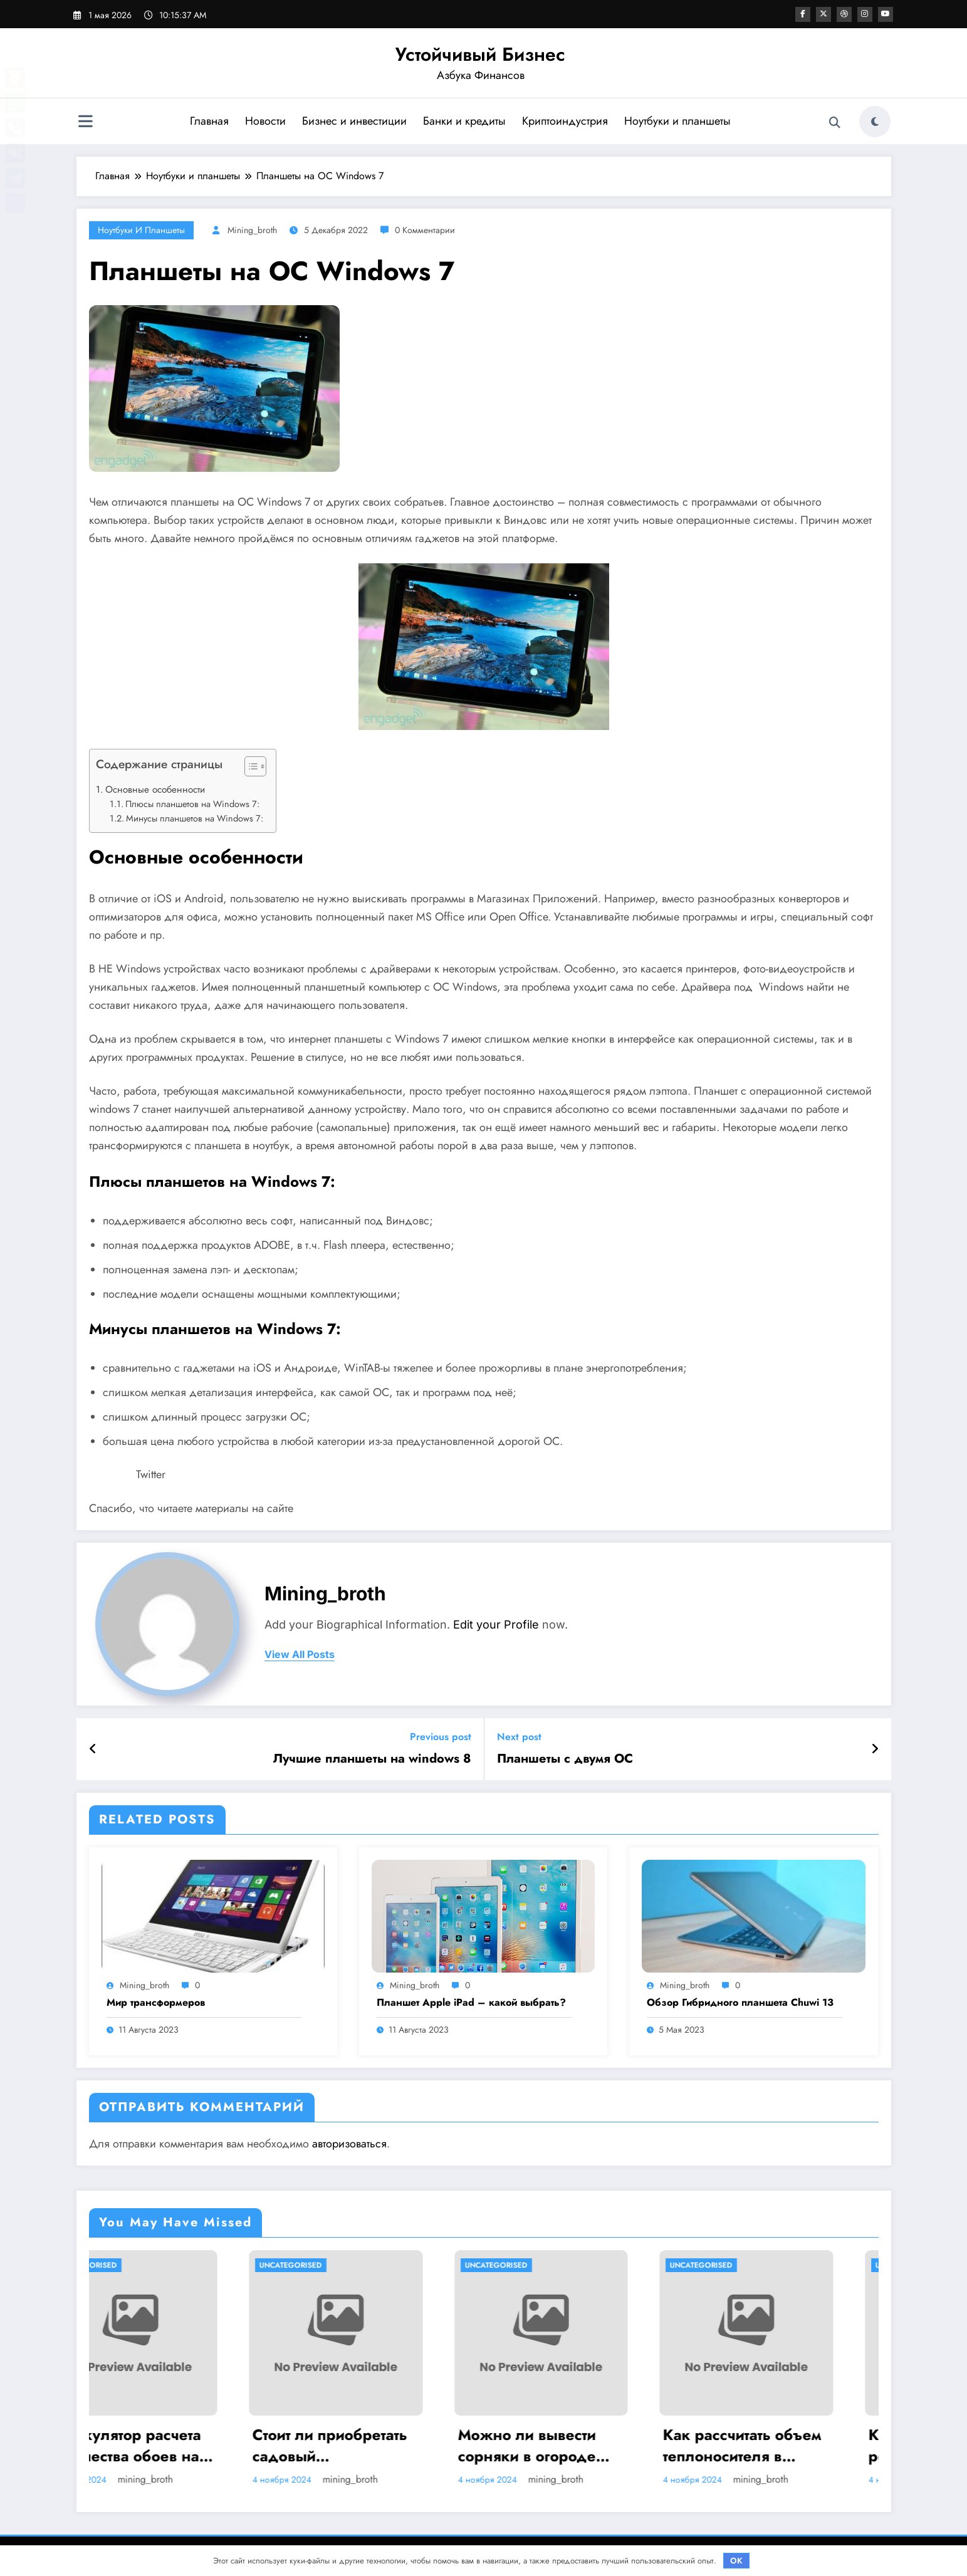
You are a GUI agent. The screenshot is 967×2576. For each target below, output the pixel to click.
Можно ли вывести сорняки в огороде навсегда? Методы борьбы (572, 2445)
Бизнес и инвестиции (353, 121)
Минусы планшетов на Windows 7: (194, 818)
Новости (264, 121)
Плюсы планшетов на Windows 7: (192, 804)
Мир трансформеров (156, 2003)
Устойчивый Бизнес (480, 54)
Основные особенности (155, 789)
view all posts (299, 1655)
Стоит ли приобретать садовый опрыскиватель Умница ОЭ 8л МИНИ (377, 2445)
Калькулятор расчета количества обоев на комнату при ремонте (170, 2445)
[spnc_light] (875, 121)
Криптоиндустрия (564, 121)
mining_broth (252, 230)
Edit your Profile (496, 1624)
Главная (208, 121)
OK (736, 2561)
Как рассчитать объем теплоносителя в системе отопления (787, 2445)
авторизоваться (349, 2143)
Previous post (440, 1737)
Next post (519, 1737)
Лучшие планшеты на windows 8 (372, 1759)
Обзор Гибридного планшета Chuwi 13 (740, 2003)
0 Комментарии (425, 230)
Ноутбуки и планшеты (677, 121)
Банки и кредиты (463, 121)
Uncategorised (131, 2265)
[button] (249, 769)
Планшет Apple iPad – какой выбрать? (471, 2003)
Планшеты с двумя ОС (565, 1759)
